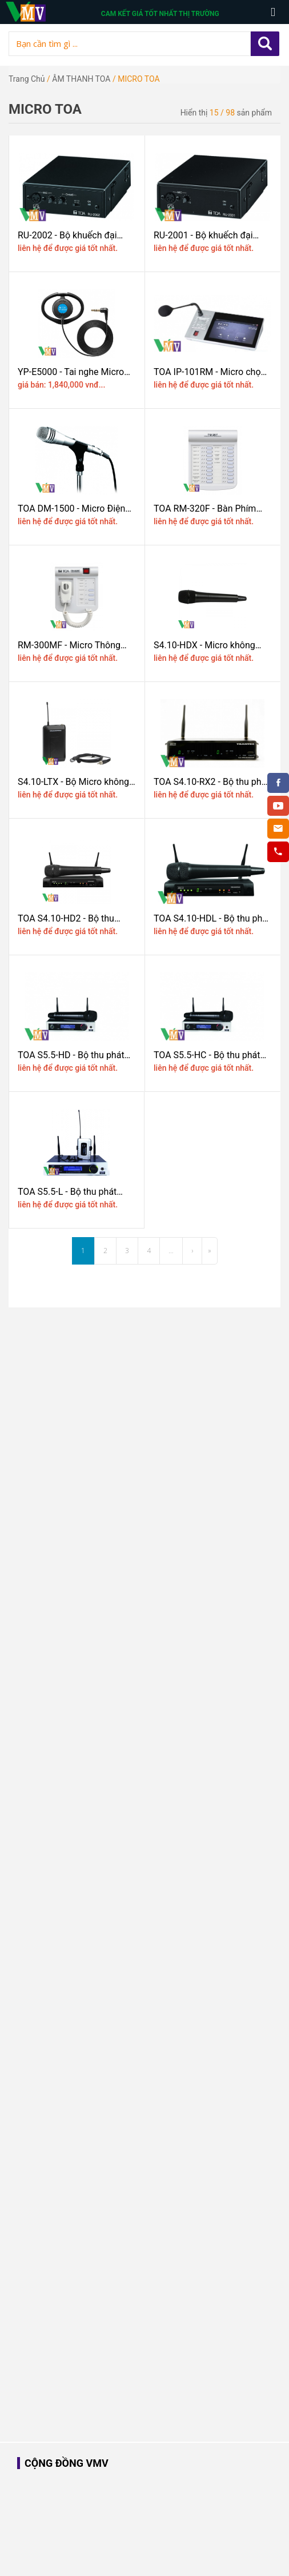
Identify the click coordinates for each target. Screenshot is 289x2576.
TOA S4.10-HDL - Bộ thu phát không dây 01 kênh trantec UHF (212, 918)
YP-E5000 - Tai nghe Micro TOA (71, 371)
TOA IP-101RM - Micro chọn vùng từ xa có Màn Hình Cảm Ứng (212, 371)
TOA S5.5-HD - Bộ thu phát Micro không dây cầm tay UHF (71, 1055)
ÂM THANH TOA (81, 78)
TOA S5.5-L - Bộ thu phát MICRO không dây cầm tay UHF (71, 1191)
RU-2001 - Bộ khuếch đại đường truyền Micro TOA (203, 235)
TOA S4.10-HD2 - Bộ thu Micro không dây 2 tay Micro (75, 918)
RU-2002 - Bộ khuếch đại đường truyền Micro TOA (67, 235)
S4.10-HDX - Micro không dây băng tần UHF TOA (204, 645)
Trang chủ (27, 78)
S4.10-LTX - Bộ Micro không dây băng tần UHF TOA (73, 781)
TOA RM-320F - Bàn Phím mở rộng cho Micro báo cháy (211, 508)
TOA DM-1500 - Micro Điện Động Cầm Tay (71, 508)
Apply (265, 43)
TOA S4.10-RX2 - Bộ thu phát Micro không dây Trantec (212, 781)
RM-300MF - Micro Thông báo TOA (69, 645)
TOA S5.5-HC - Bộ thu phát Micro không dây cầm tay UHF (207, 1055)
